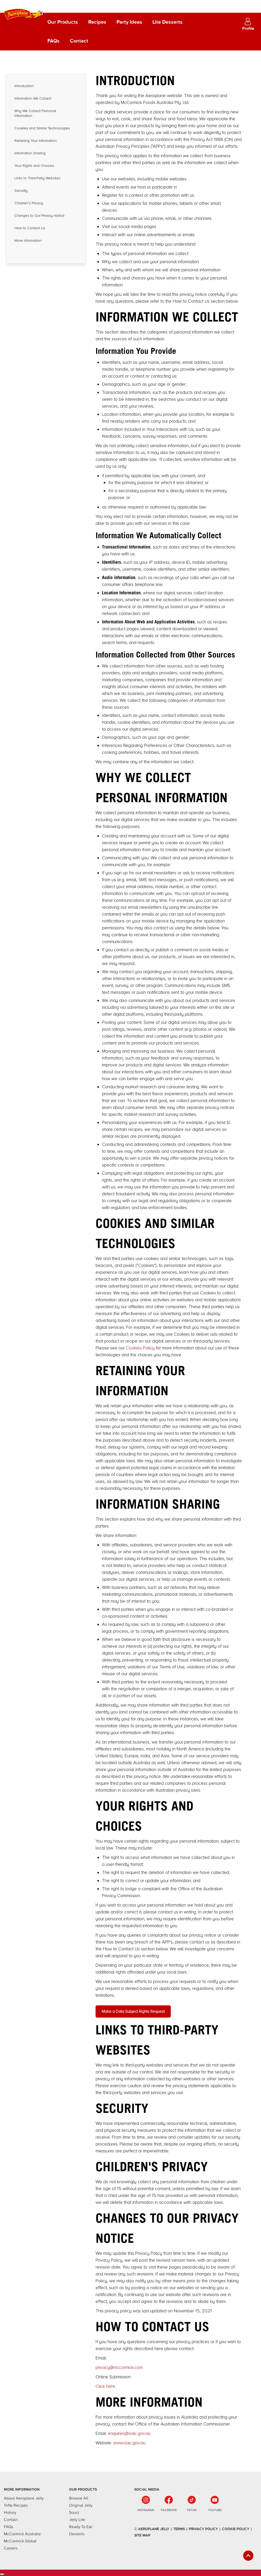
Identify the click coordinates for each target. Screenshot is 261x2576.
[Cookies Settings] (2, 2574)
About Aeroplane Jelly (24, 2498)
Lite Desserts (167, 22)
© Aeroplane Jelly (151, 2529)
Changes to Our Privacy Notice (39, 215)
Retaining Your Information (35, 141)
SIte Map (142, 2535)
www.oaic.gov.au (129, 2443)
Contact (79, 41)
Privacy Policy (203, 2529)
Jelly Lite (77, 2519)
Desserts (76, 2534)
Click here (105, 2386)
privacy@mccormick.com (119, 2367)
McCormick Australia (22, 2534)
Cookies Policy (140, 1348)
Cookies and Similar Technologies (42, 128)
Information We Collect (32, 98)
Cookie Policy (235, 2529)
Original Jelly (81, 2505)
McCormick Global (20, 2541)
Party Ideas (129, 22)
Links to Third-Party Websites (37, 178)
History (10, 2512)
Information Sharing (29, 153)
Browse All (78, 2498)
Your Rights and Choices (34, 166)
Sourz (74, 2512)
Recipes (97, 22)
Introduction (23, 86)
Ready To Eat (80, 2526)
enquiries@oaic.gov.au (129, 2433)
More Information (28, 240)
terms (179, 2529)
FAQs (53, 41)
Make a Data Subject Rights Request (133, 2011)
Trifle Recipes (16, 2505)
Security (21, 191)
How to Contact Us (29, 228)
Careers (11, 2548)
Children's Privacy (28, 203)
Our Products (62, 22)
